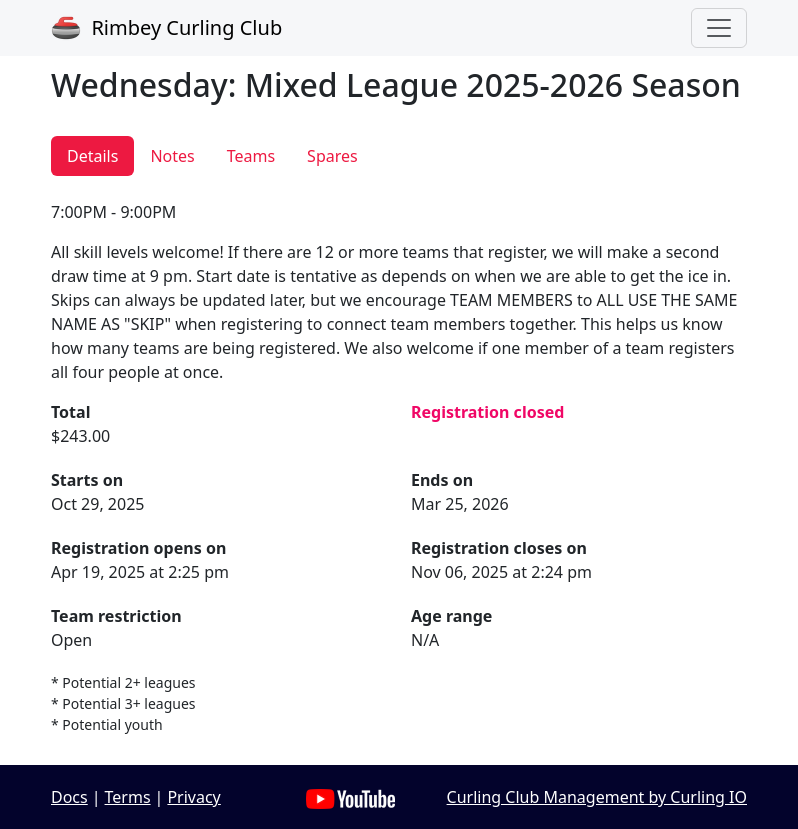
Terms (128, 797)
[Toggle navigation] (719, 28)
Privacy (193, 797)
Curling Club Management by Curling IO (597, 797)
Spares (332, 156)
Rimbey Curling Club (166, 28)
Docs (69, 797)
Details (92, 156)
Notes (172, 156)
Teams (251, 156)
